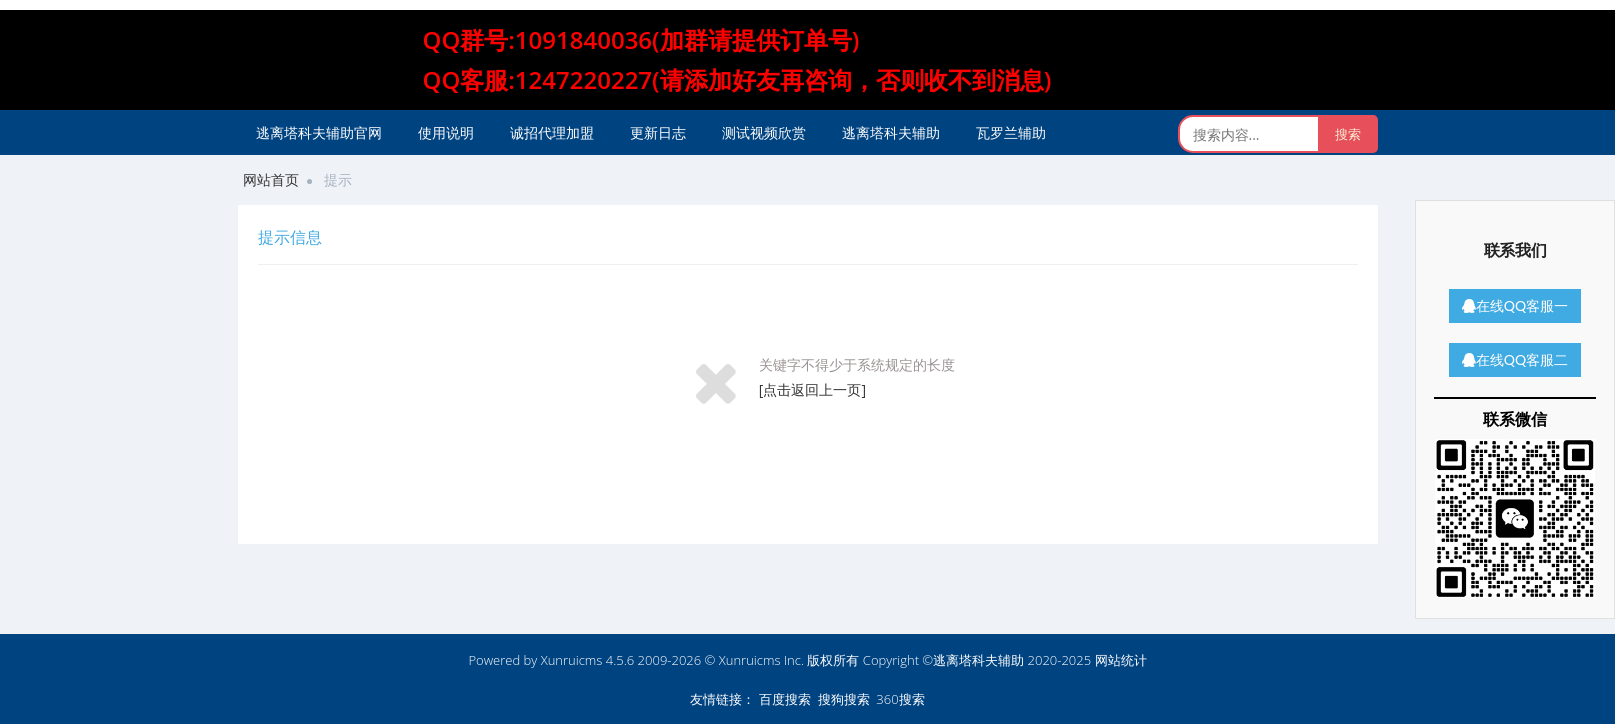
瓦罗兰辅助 (1011, 132)
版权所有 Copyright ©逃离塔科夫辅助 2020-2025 (949, 660)
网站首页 (271, 179)
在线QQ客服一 (1515, 305)
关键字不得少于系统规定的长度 (857, 364)
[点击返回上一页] (812, 389)
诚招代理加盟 (552, 132)
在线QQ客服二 (1515, 359)
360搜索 (900, 699)
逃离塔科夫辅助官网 (319, 132)
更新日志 (658, 132)
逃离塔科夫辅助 (891, 132)
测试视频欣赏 (764, 132)
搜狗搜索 (844, 699)
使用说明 (446, 132)
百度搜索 (785, 699)
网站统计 (1121, 660)
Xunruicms (572, 660)
